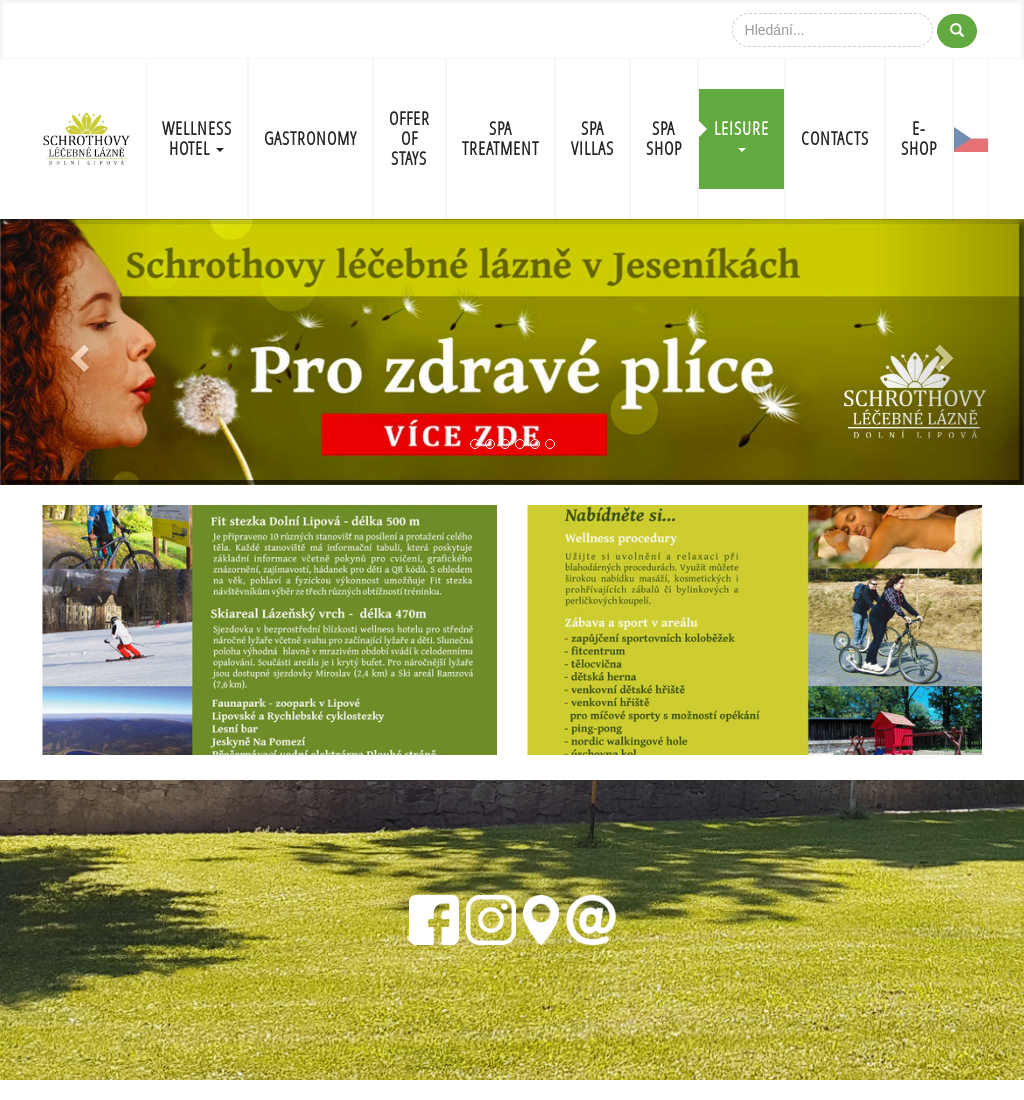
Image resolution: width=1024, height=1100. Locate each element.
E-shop (919, 138)
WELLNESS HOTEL (197, 138)
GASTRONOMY (310, 138)
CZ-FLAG (971, 139)
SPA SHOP (664, 138)
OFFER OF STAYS (409, 138)
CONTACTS (835, 138)
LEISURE (741, 134)
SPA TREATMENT (500, 138)
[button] (77, 352)
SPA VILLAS (592, 138)
